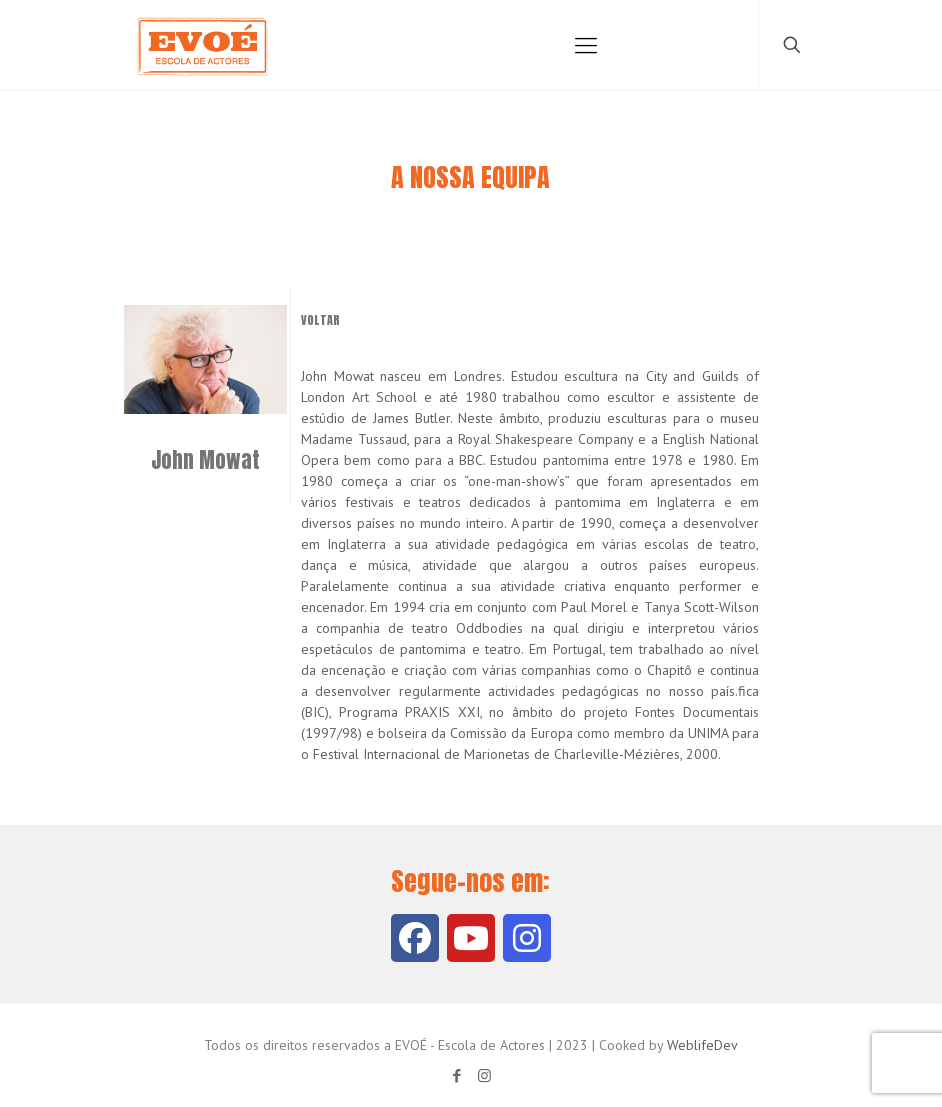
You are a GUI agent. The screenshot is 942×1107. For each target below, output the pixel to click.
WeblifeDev (702, 1045)
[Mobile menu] (586, 45)
